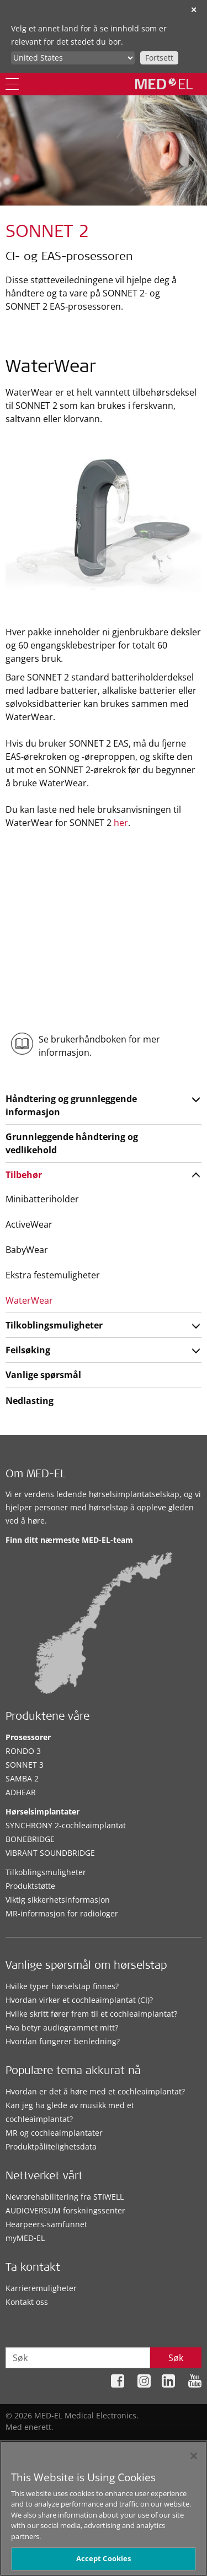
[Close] (194, 2461)
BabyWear (27, 1250)
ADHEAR (21, 1792)
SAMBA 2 (22, 1778)
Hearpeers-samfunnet (46, 2224)
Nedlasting (30, 1401)
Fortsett (159, 57)
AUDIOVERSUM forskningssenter (65, 2210)
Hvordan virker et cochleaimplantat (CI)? (79, 2000)
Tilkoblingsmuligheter (54, 1325)
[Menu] (12, 84)
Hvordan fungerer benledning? (63, 2041)
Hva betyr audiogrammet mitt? (62, 2027)
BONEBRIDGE (30, 1839)
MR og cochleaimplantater (54, 2132)
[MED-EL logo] (164, 83)
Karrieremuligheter (41, 2288)
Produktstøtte (30, 1886)
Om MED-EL (36, 1475)
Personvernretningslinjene (116, 2444)
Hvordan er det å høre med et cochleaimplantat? (95, 2091)
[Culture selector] (73, 57)
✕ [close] (193, 9)
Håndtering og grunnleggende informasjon (71, 1105)
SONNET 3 (25, 1764)
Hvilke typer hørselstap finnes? (62, 1986)
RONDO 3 (23, 1751)
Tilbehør (24, 1175)
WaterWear (29, 1300)
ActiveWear (29, 1224)
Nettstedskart (33, 2444)
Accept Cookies (103, 2564)
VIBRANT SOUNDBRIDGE (50, 1853)
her (121, 823)
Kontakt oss (27, 2302)
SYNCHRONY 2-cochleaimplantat (66, 1825)
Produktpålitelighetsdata (51, 2146)
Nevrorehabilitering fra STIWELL (65, 2196)
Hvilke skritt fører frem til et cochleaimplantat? (91, 2013)
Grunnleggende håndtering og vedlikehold (72, 1143)
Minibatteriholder (42, 1199)
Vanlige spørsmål (43, 1375)
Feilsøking (28, 1350)
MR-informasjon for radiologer (62, 1913)
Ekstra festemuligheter (53, 1275)
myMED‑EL (25, 2238)
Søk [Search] (175, 2358)
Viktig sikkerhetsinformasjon (58, 1899)
